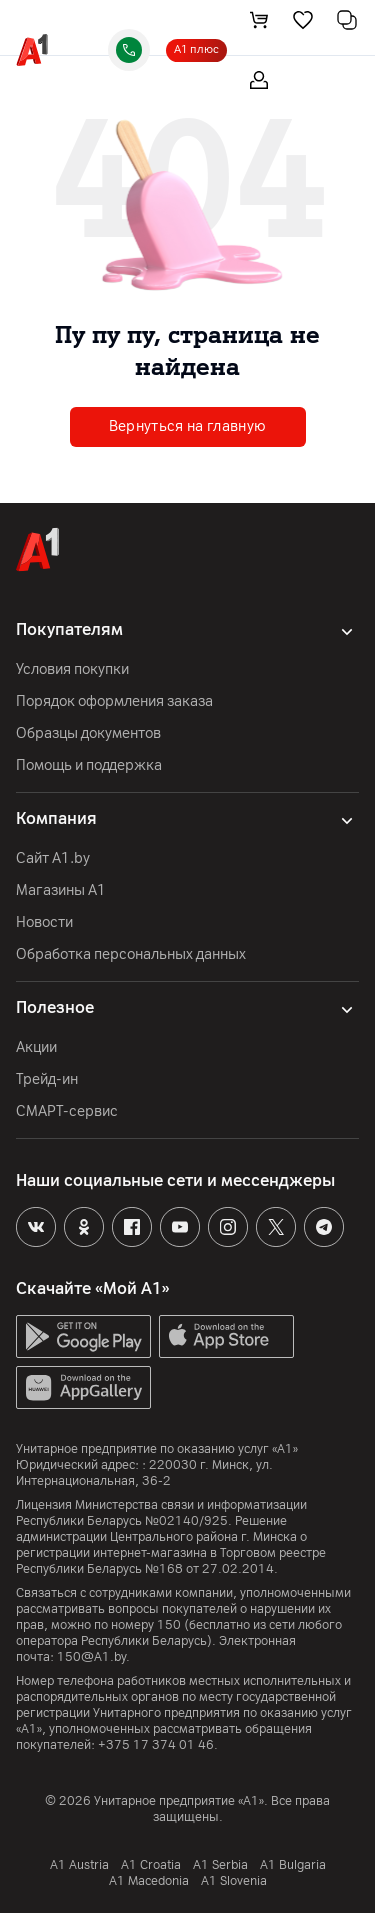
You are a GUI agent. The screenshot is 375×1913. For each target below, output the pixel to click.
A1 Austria (79, 1865)
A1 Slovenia (234, 1881)
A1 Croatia (151, 1865)
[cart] (259, 20)
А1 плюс (196, 49)
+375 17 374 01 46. (158, 1745)
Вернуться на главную (188, 426)
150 (169, 1625)
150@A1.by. (93, 1657)
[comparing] (347, 20)
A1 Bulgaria (293, 1865)
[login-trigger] (259, 80)
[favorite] (303, 20)
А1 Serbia (220, 1865)
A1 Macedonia (149, 1881)
